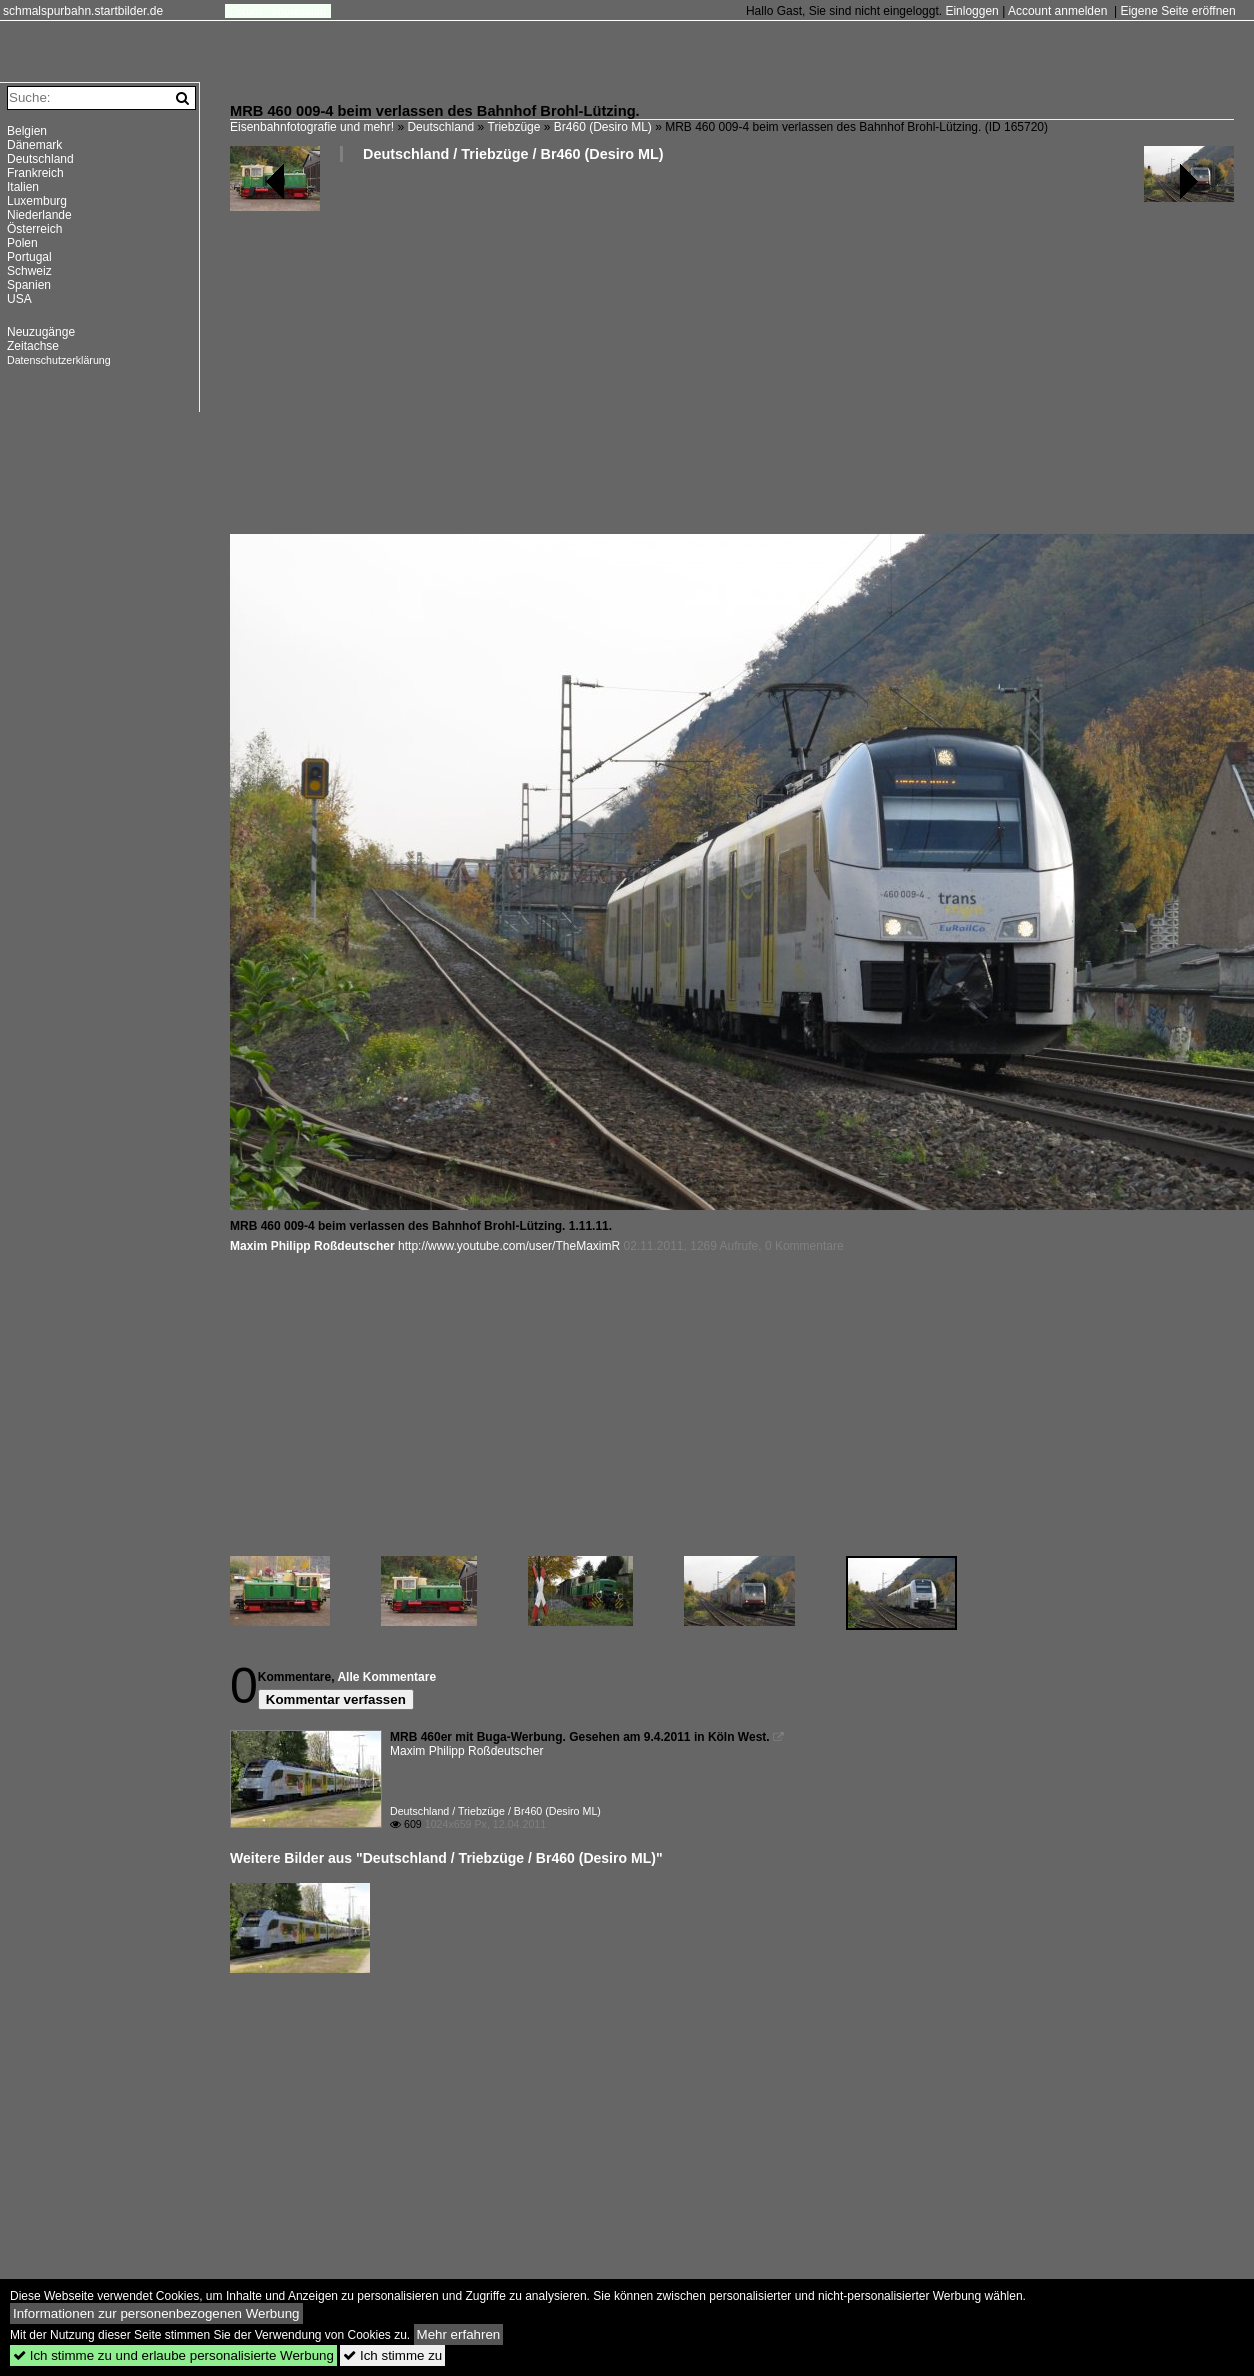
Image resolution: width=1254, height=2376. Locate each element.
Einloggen (971, 11)
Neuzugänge (41, 332)
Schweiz (29, 271)
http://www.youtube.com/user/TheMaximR (509, 1246)
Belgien (27, 131)
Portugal (29, 257)
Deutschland (440, 127)
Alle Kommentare (386, 1677)
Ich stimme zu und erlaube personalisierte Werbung (173, 2355)
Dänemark (34, 145)
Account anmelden (1057, 11)
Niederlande (39, 215)
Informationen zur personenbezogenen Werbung (156, 2313)
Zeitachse (33, 346)
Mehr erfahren (459, 2334)
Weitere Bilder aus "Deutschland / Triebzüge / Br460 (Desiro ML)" (446, 1858)
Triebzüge (514, 127)
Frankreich (35, 173)
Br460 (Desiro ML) (603, 127)
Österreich (34, 229)
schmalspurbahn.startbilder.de (83, 11)
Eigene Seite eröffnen (1177, 11)
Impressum (299, 11)
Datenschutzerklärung (59, 360)
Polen (22, 243)
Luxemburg (37, 201)
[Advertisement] (710, 356)
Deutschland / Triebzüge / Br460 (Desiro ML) (513, 154)
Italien (23, 187)
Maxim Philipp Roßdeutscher (312, 1246)
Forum (246, 11)
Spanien (29, 285)
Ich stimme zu (392, 2355)
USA (19, 299)
